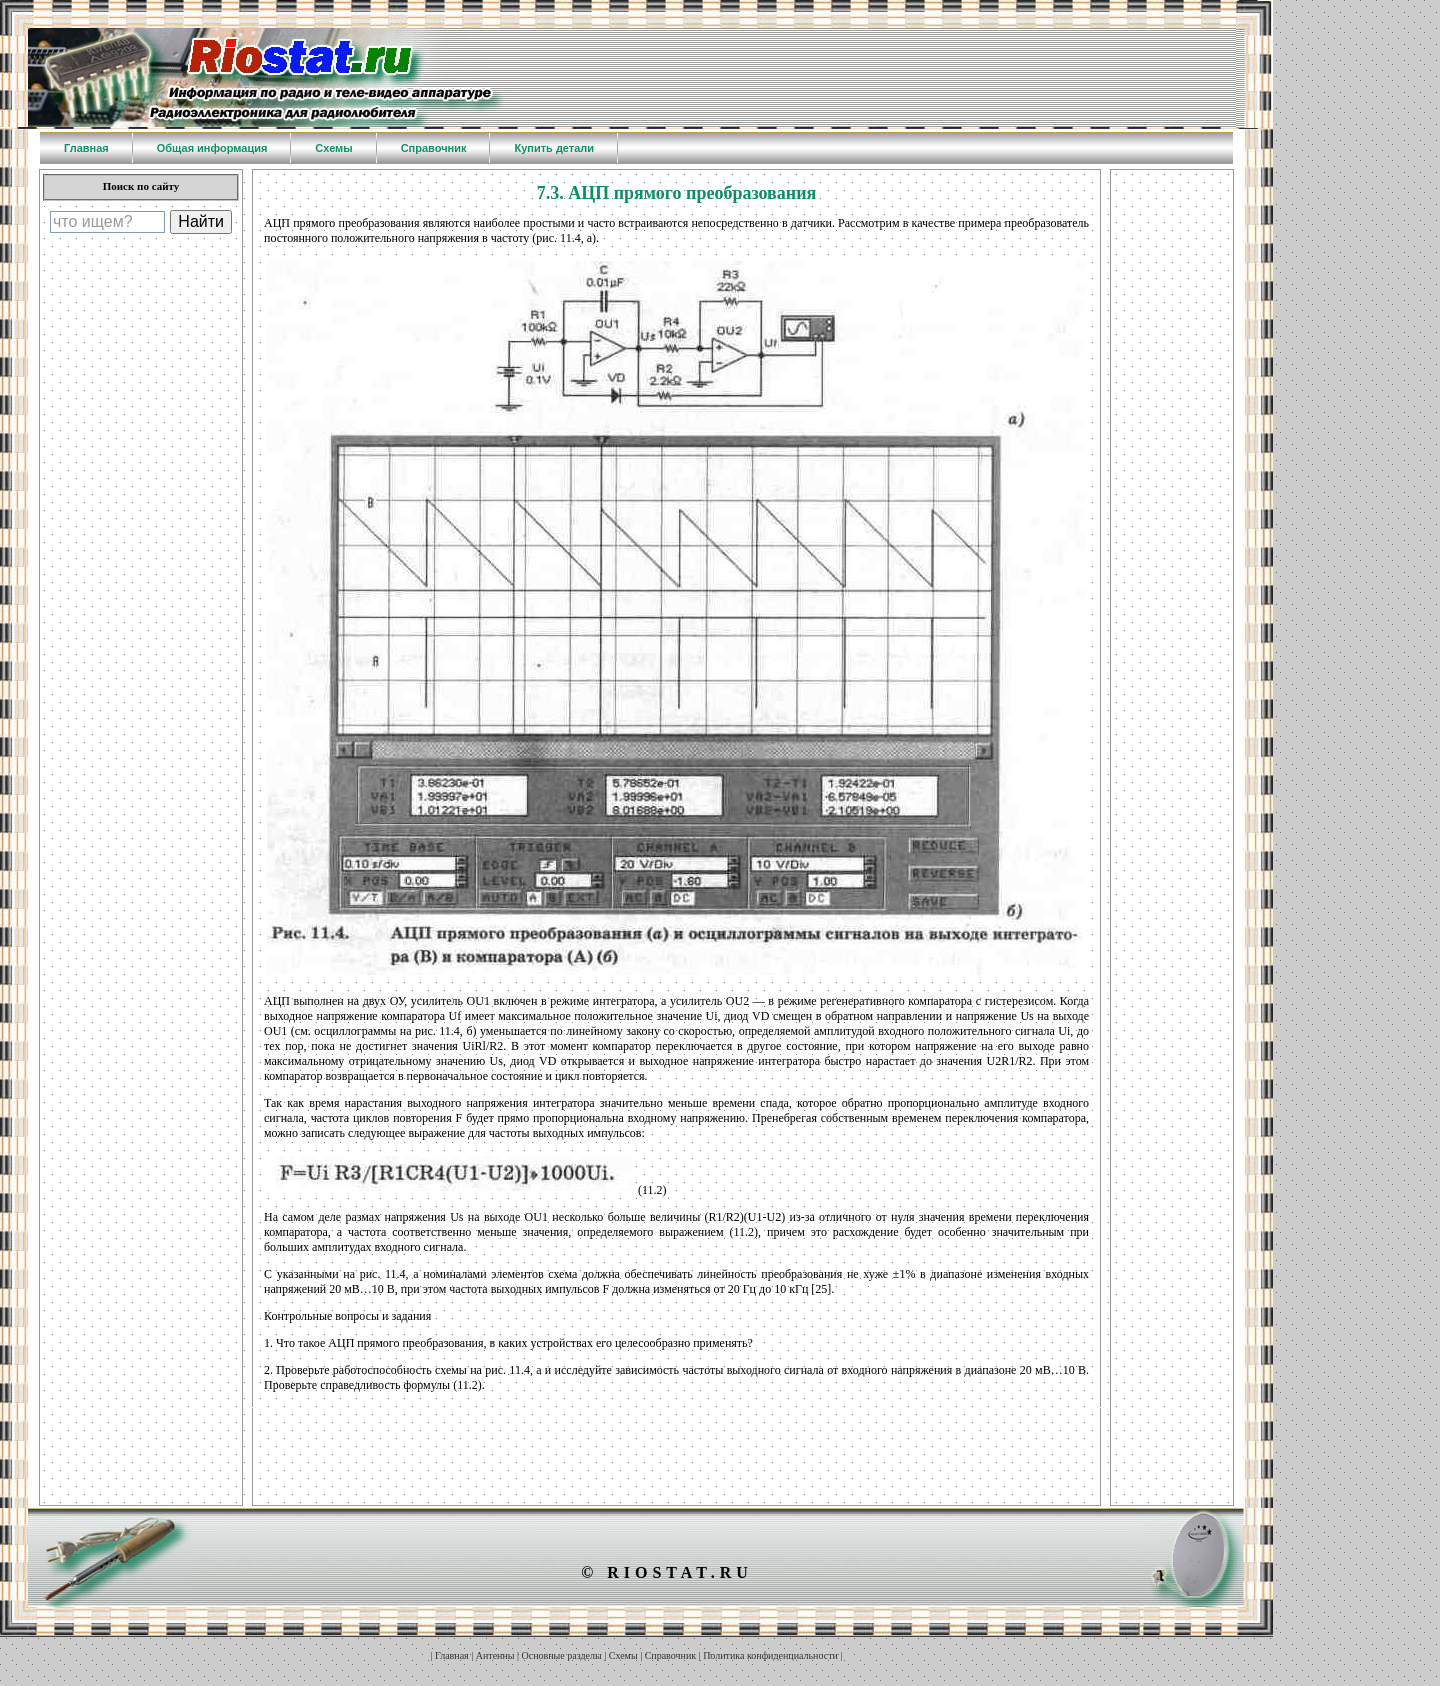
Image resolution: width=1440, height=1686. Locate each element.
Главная (452, 1655)
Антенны (495, 1655)
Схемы (623, 1655)
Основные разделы (562, 1655)
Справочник (670, 1655)
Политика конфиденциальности (770, 1655)
